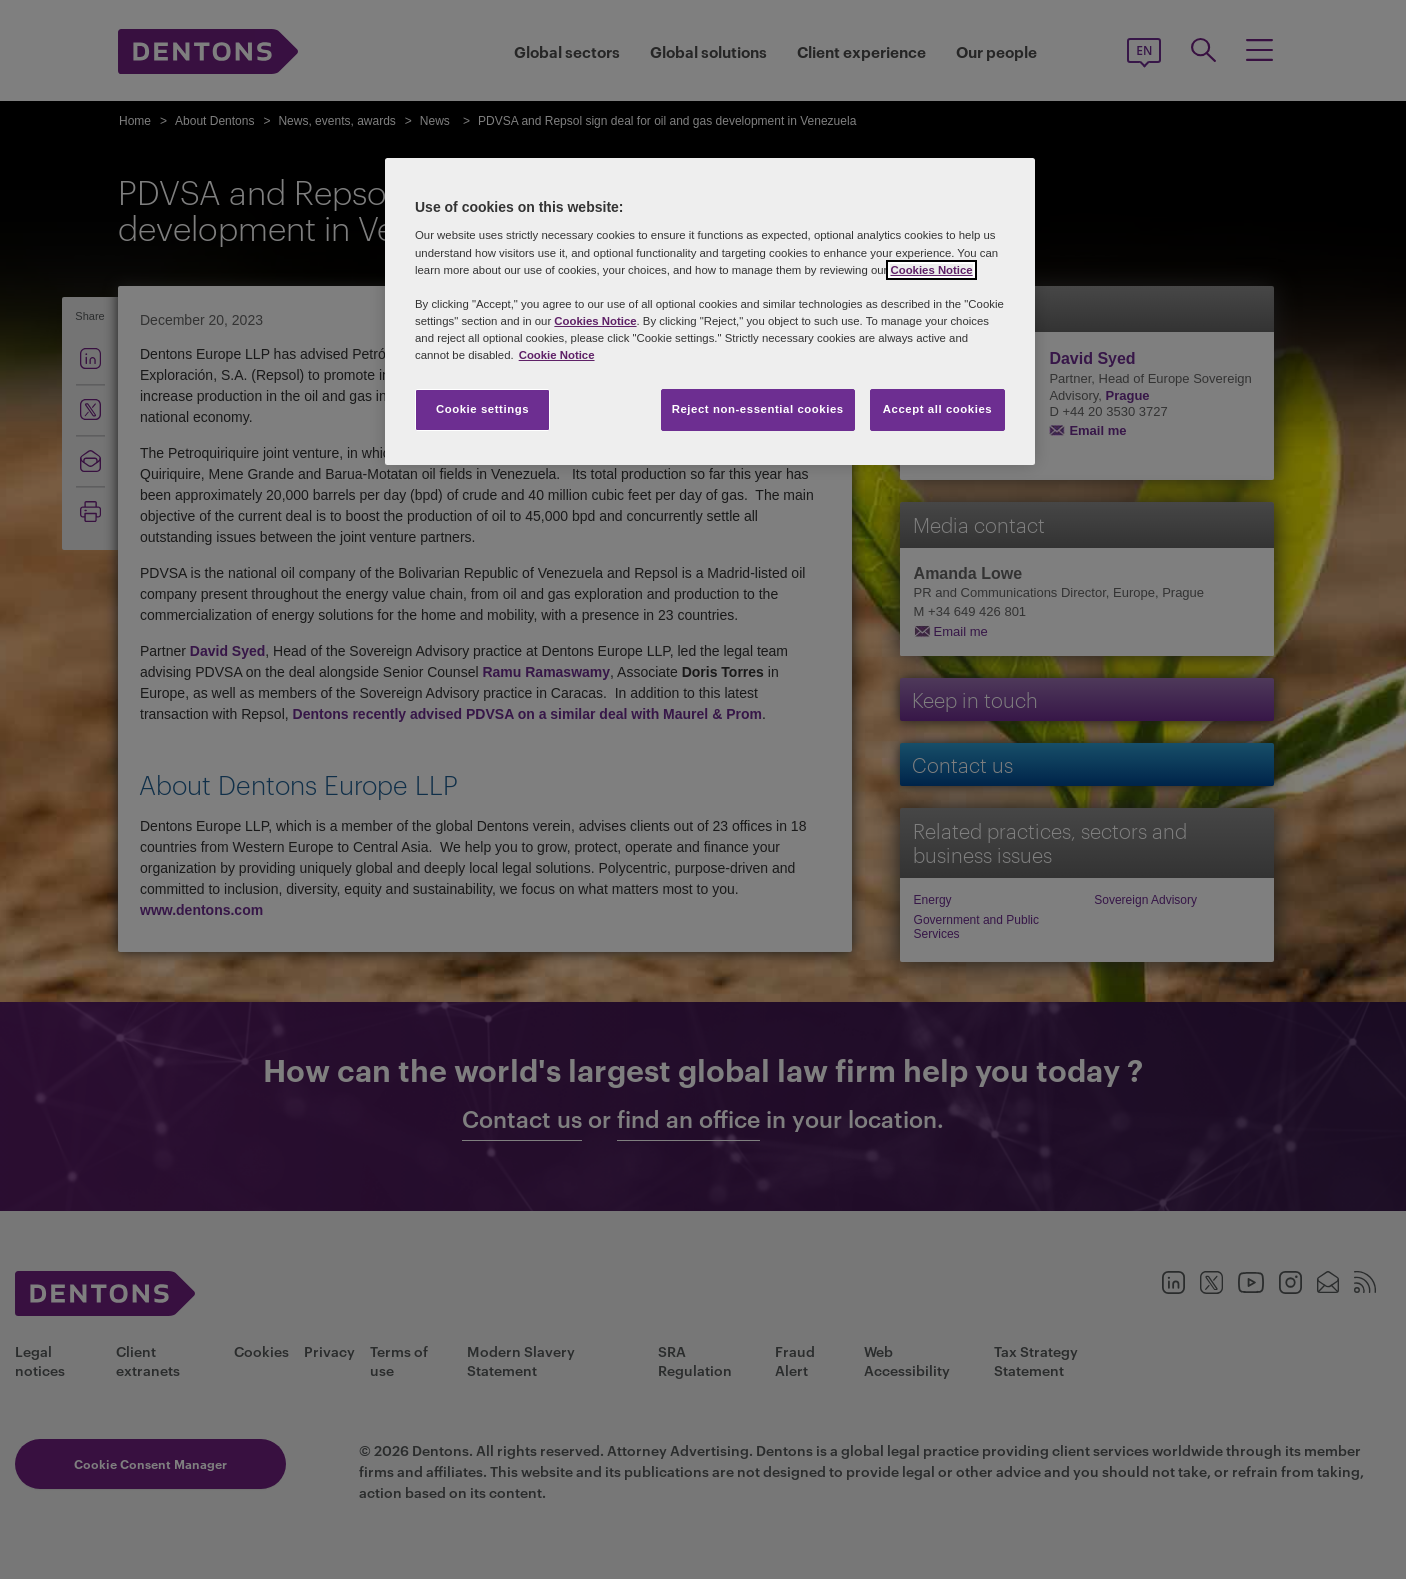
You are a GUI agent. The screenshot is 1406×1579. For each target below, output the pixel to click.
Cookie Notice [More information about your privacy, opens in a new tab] (557, 355)
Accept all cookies (938, 409)
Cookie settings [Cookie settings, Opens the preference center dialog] (482, 409)
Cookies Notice (931, 270)
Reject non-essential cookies (758, 409)
